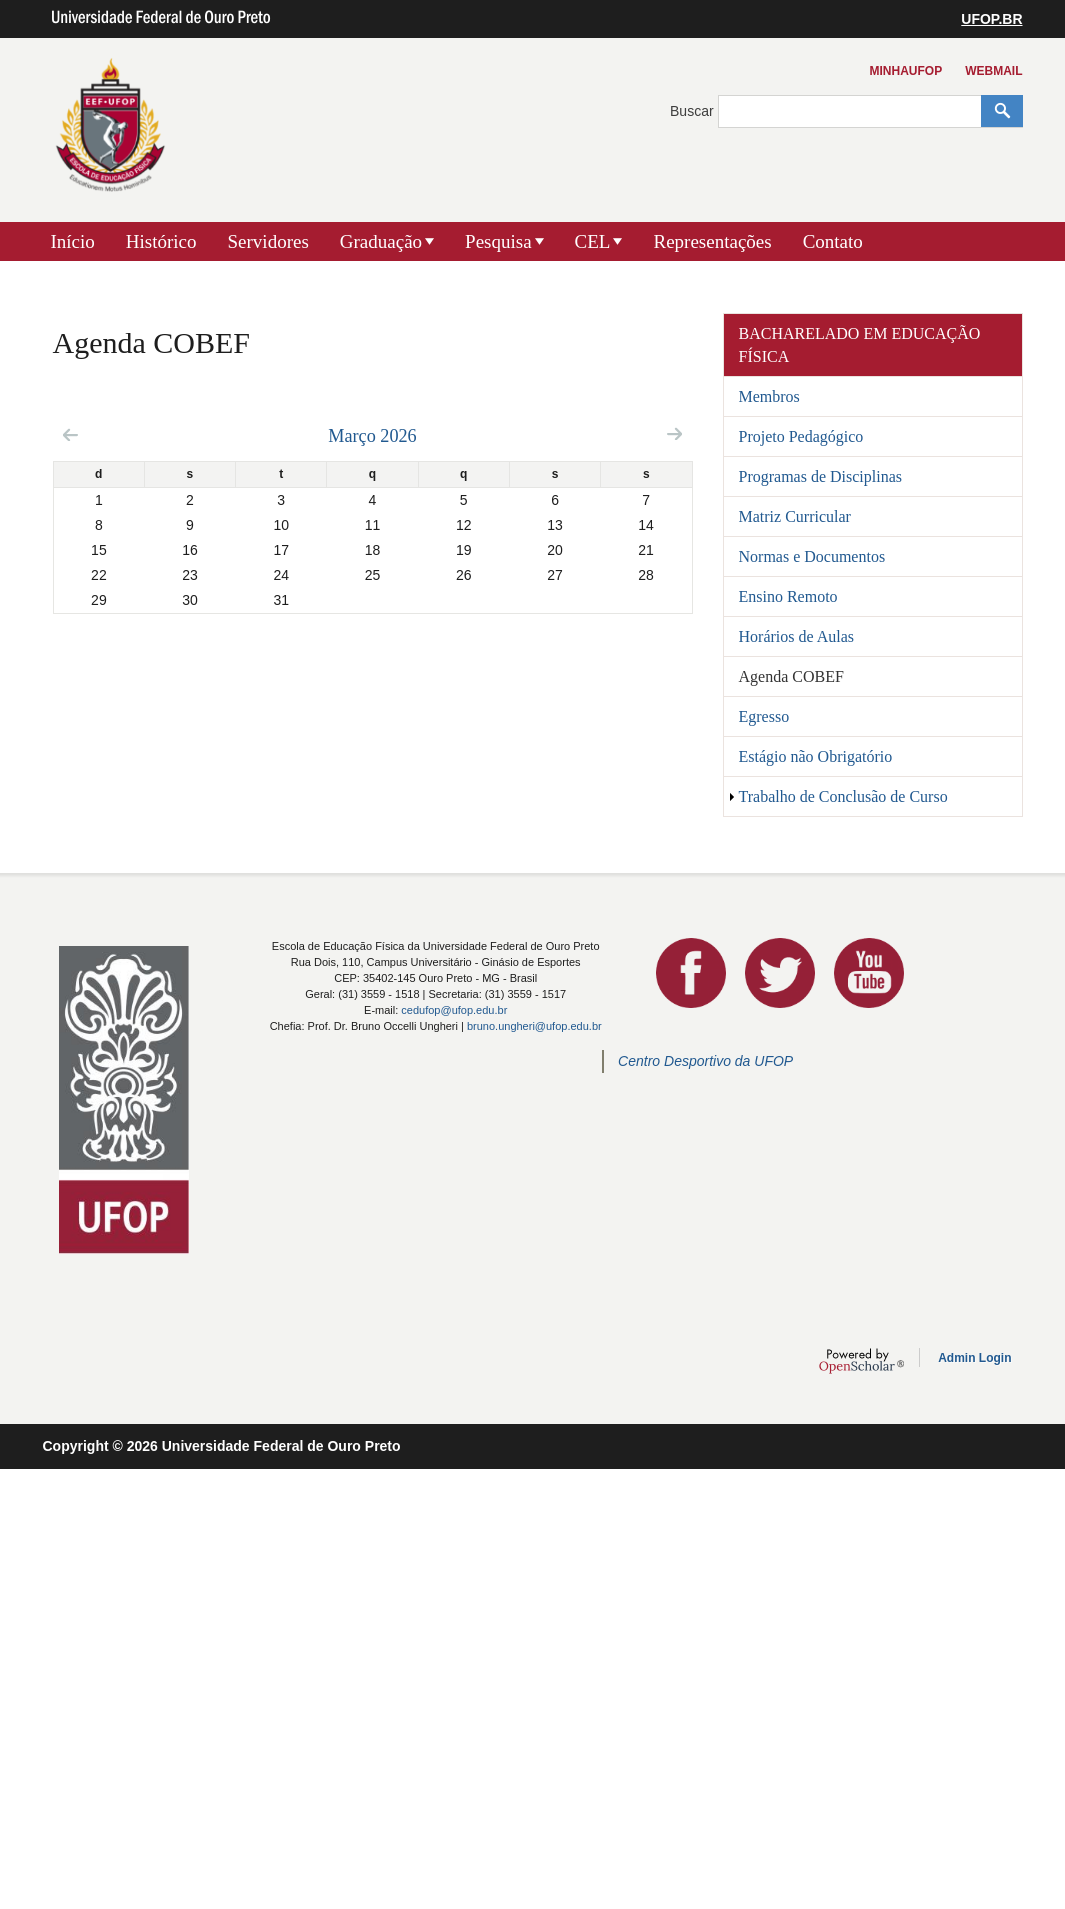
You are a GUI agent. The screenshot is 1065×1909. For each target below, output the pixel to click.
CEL (593, 241)
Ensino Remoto (788, 596)
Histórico (161, 241)
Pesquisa (498, 241)
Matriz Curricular (795, 516)
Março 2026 (372, 436)
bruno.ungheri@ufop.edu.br (534, 1026)
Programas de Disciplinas (821, 476)
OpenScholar (861, 1361)
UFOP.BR (991, 19)
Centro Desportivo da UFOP (705, 1061)
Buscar (693, 111)
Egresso (764, 716)
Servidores (268, 241)
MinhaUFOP (906, 71)
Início (73, 241)
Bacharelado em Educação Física (860, 345)
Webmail (993, 71)
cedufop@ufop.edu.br (454, 1010)
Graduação (381, 241)
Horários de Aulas (797, 636)
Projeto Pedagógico (801, 436)
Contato (833, 241)
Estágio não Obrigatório (816, 756)
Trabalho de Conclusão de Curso (843, 796)
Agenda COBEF (791, 676)
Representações (712, 241)
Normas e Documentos (812, 556)
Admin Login (974, 1358)
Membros (769, 396)
